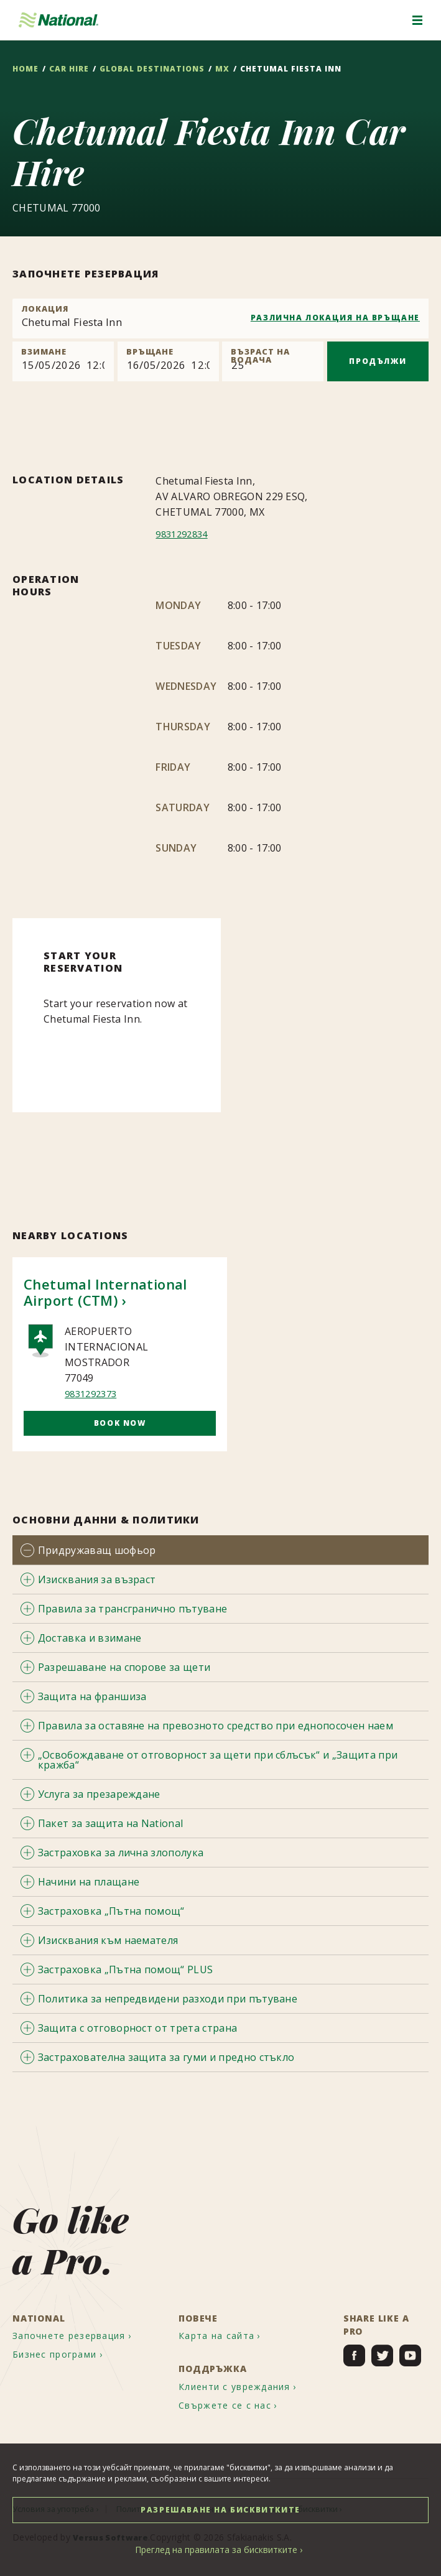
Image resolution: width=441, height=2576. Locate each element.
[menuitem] (82, 2332)
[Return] (168, 361)
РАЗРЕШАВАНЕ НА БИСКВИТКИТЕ (220, 2509)
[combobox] (220, 318)
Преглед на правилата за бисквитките (216, 2549)
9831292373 (94, 1393)
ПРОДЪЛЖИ (377, 361)
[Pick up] (63, 361)
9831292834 (184, 534)
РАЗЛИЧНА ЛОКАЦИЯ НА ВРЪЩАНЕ (335, 317)
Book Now (120, 1423)
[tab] (220, 1550)
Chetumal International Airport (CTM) (105, 1292)
